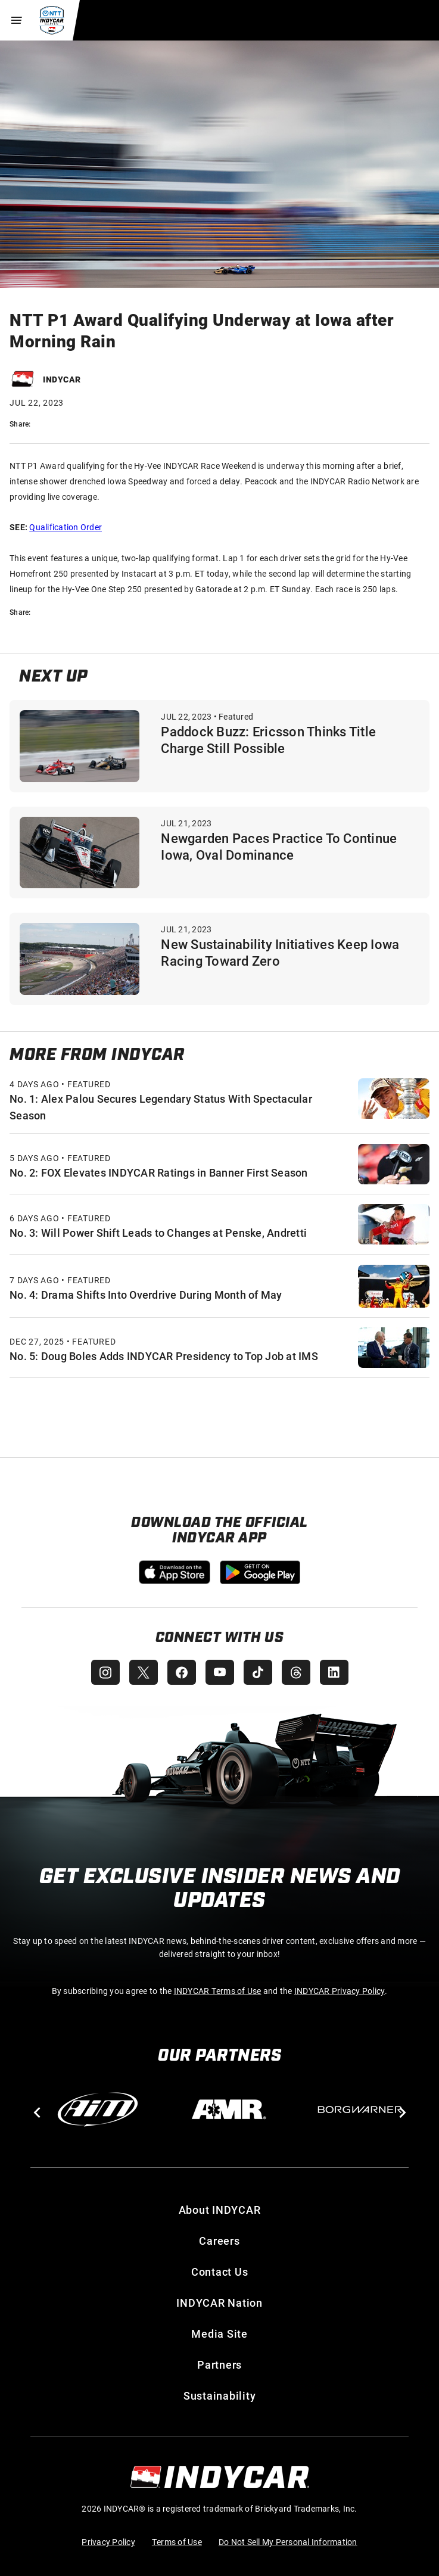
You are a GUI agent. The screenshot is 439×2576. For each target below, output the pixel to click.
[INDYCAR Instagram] (105, 1672)
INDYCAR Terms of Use (217, 1990)
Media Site (219, 2333)
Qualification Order (65, 527)
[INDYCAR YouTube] (220, 1672)
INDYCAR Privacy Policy (339, 1990)
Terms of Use (177, 2541)
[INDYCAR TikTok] (258, 1672)
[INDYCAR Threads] (296, 1672)
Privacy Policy (108, 2541)
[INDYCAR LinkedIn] (334, 1672)
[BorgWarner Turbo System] (359, 2109)
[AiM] (97, 2109)
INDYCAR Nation (219, 2302)
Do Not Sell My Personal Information (288, 2541)
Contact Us (219, 2271)
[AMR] (228, 2109)
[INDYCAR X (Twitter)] (143, 1672)
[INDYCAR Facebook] (181, 1672)
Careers (219, 2240)
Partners (219, 2364)
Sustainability (219, 2395)
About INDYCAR (220, 2209)
